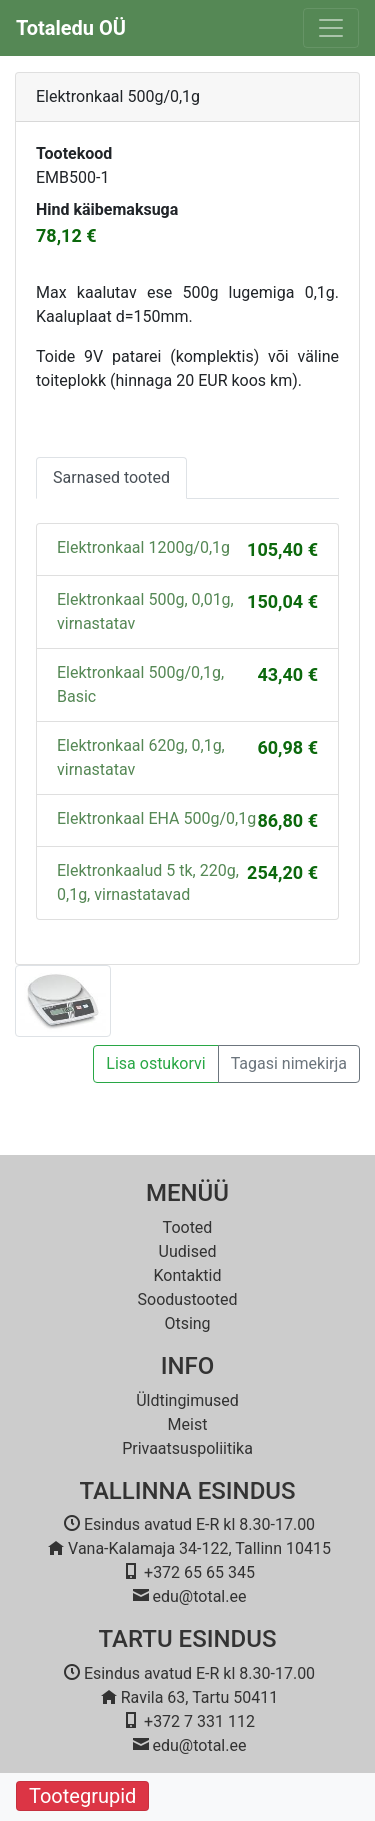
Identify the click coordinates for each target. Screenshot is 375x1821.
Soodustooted (188, 1299)
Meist (188, 1424)
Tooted (188, 1227)
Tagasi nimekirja (289, 1063)
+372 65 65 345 (199, 1572)
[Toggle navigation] (331, 28)
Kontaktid (188, 1275)
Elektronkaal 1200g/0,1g (143, 547)
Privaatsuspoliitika (187, 1448)
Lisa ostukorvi (155, 1063)
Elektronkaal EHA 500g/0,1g (156, 818)
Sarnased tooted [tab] (111, 477)
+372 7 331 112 (199, 1721)
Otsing (187, 1323)
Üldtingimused (187, 1400)
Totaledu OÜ (71, 28)
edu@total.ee (200, 1596)
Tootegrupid (82, 1796)
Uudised (188, 1251)
